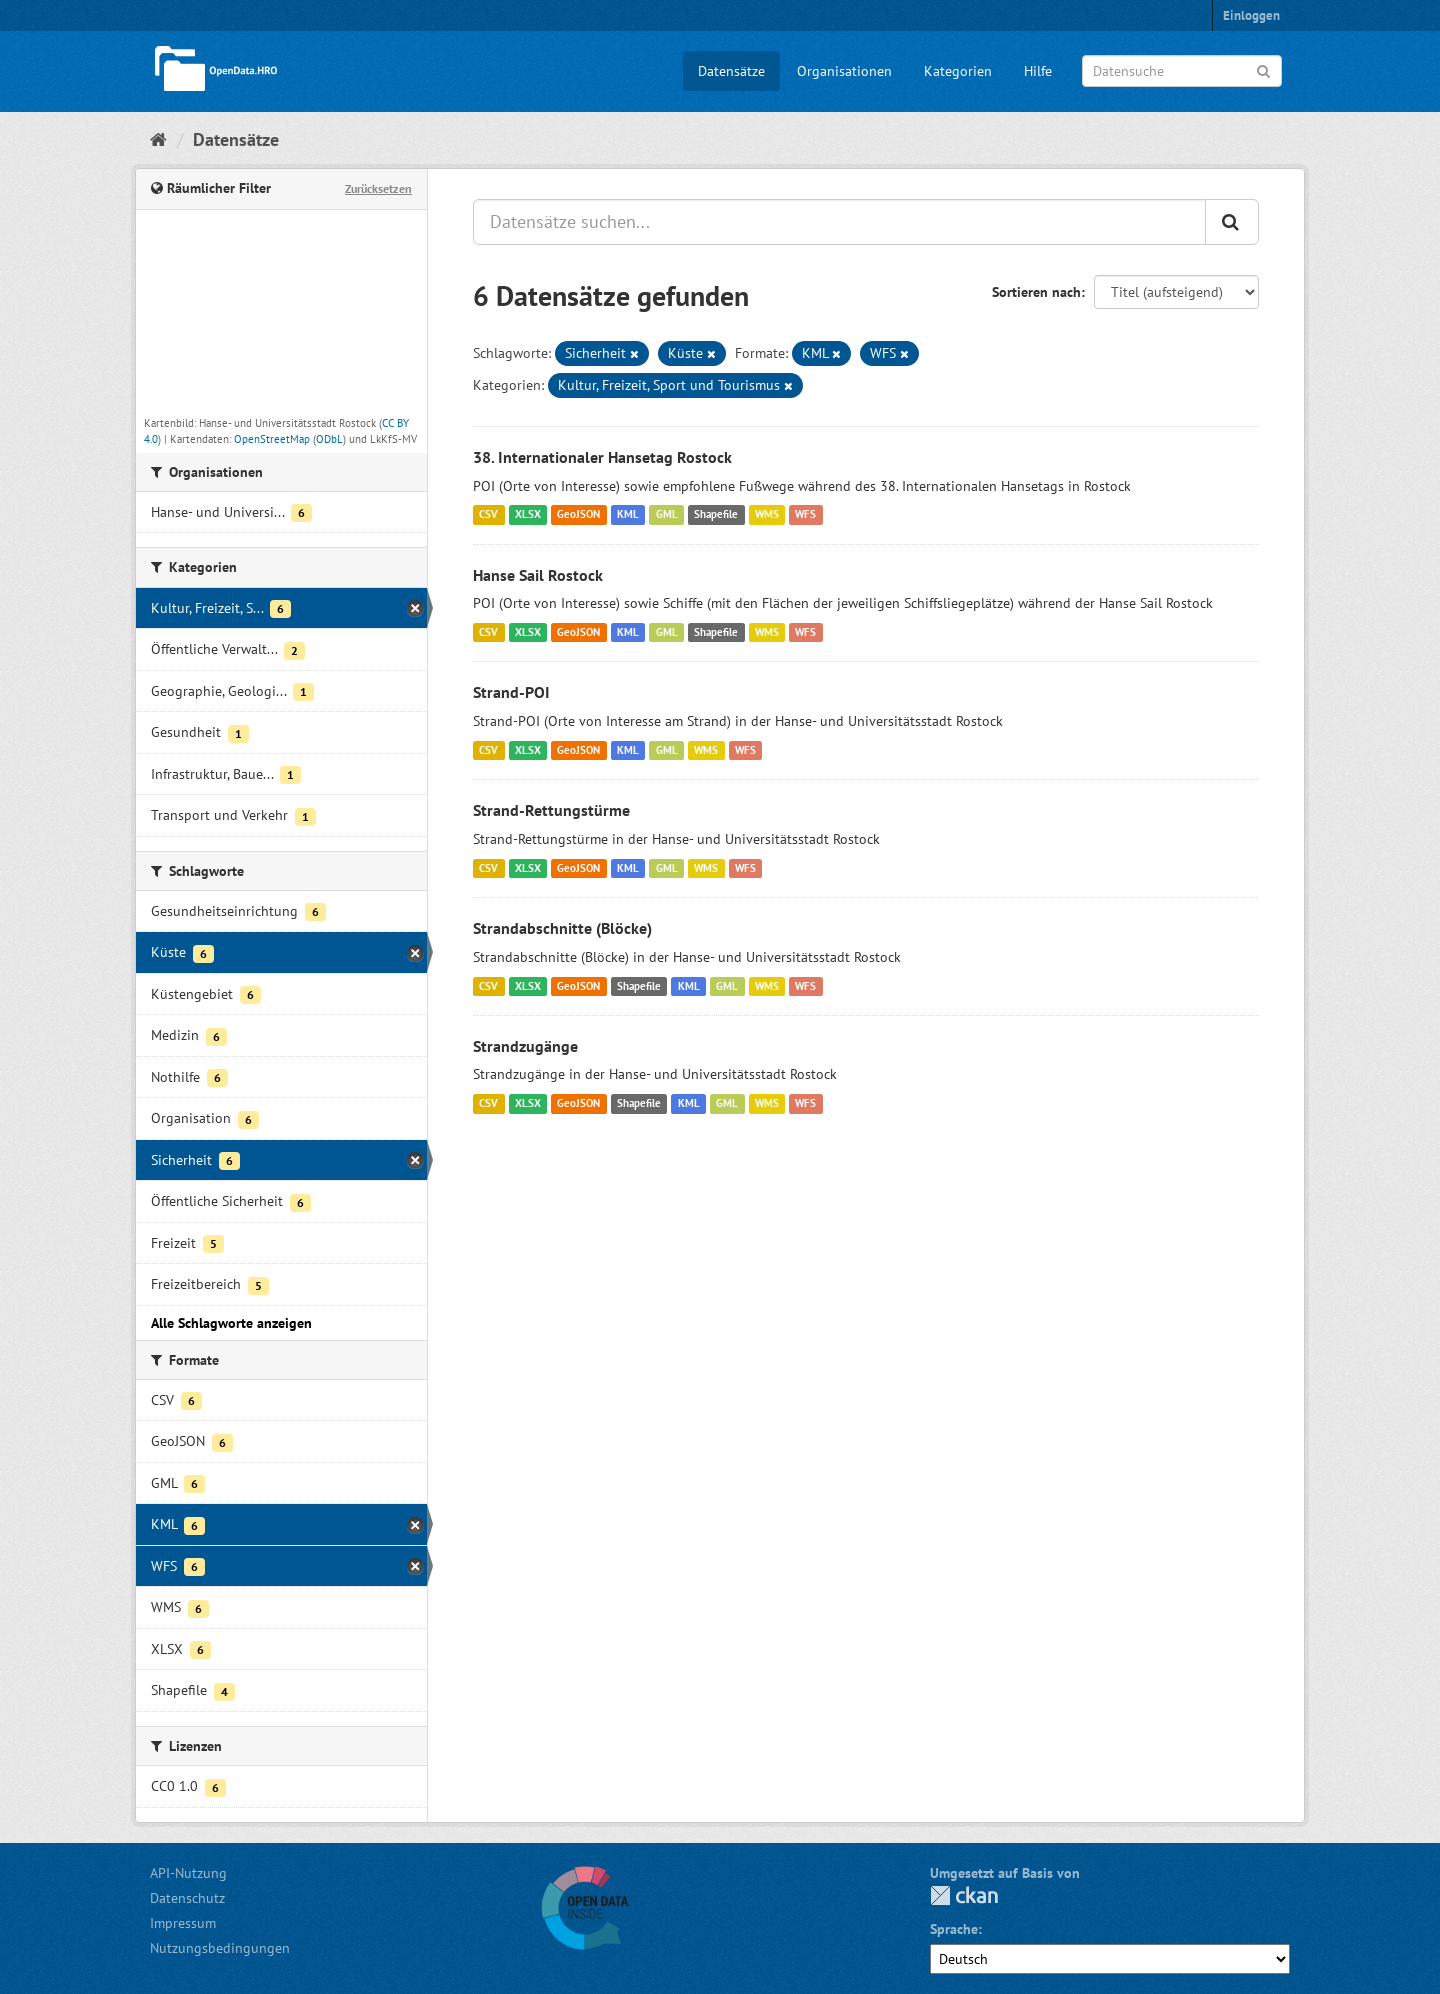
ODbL (329, 439)
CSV (488, 515)
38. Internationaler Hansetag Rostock (602, 457)
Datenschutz (187, 1898)
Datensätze (731, 71)
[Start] (158, 139)
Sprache (954, 1929)
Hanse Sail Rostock (538, 575)
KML (628, 515)
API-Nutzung (188, 1873)
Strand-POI (511, 692)
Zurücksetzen (378, 188)
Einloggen (1251, 15)
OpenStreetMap (272, 439)
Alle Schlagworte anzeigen (231, 1323)
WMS (767, 515)
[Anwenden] (1263, 69)
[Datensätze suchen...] (839, 222)
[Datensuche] (1182, 71)
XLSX (528, 515)
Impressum (183, 1923)
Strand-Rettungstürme (551, 810)
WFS (805, 515)
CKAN (964, 1895)
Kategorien (958, 71)
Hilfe (1038, 71)
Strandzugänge (525, 1046)
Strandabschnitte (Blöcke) (562, 928)
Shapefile (716, 515)
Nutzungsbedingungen (220, 1948)
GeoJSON (578, 515)
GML (667, 515)
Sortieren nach (1036, 292)
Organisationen (844, 71)
